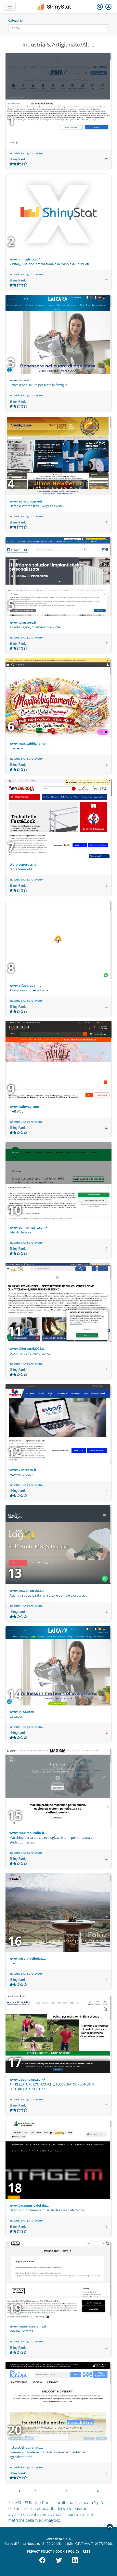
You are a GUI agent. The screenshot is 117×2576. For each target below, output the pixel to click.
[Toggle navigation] (10, 7)
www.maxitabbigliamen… (29, 743)
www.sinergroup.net (25, 501)
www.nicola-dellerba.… (27, 1958)
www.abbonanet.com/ (27, 2079)
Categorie (15, 20)
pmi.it (14, 138)
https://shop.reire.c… (26, 2447)
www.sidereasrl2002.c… (27, 1348)
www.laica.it (19, 380)
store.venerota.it (22, 864)
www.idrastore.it (22, 622)
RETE (86, 2551)
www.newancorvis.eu (26, 1591)
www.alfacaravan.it (25, 985)
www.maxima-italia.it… (28, 1833)
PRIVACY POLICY (39, 2551)
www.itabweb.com (24, 1106)
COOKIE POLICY (67, 2551)
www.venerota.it (22, 1470)
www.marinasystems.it (27, 2326)
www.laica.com (21, 1712)
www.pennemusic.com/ (28, 1227)
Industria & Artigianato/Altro (26, 153)
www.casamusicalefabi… (29, 2205)
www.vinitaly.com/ (24, 259)
